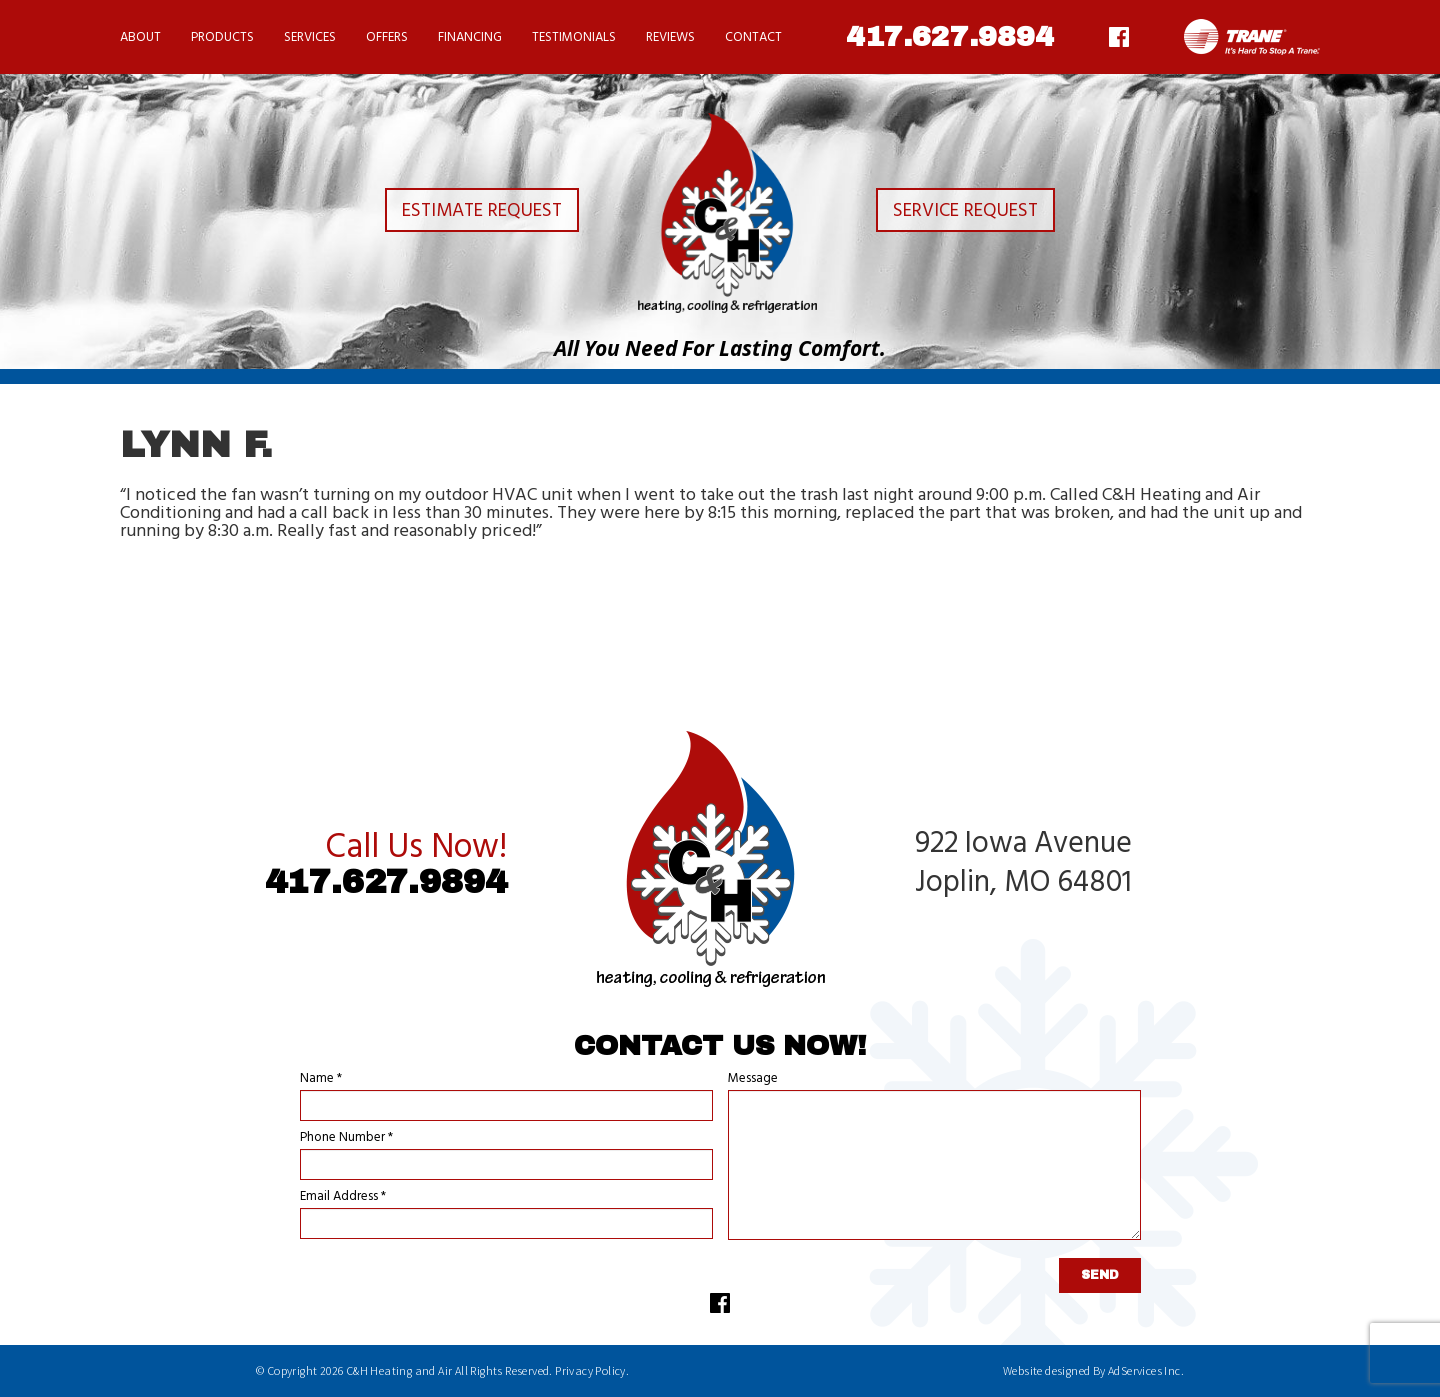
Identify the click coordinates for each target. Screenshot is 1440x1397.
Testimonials (574, 37)
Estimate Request (462, 214)
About (140, 37)
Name (321, 1078)
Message (753, 1078)
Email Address (343, 1196)
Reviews (670, 37)
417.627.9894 (950, 37)
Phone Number (346, 1137)
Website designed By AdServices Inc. (1093, 1370)
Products (222, 37)
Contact (753, 37)
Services (310, 37)
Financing (470, 37)
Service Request (977, 214)
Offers (387, 37)
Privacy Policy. (592, 1370)
